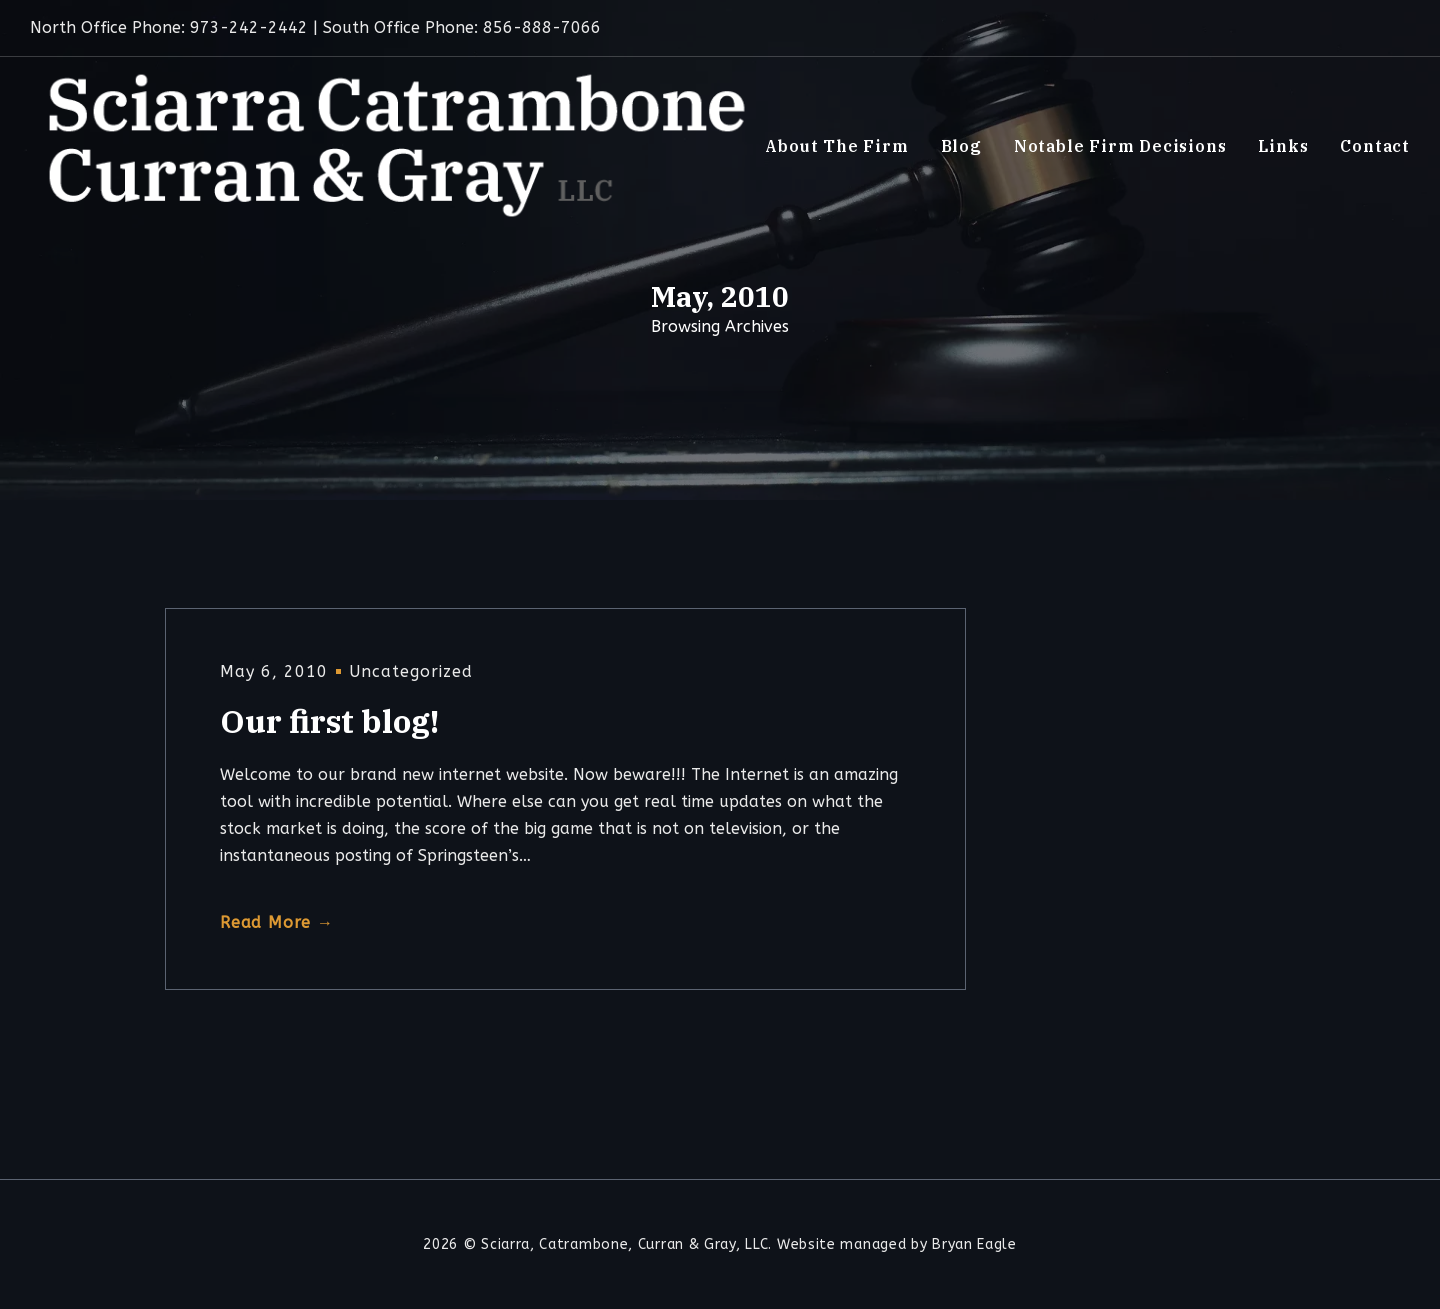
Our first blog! (329, 721)
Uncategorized (411, 671)
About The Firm (836, 146)
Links (1283, 146)
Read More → (277, 922)
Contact (1375, 146)
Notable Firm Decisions (1120, 146)
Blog (961, 146)
